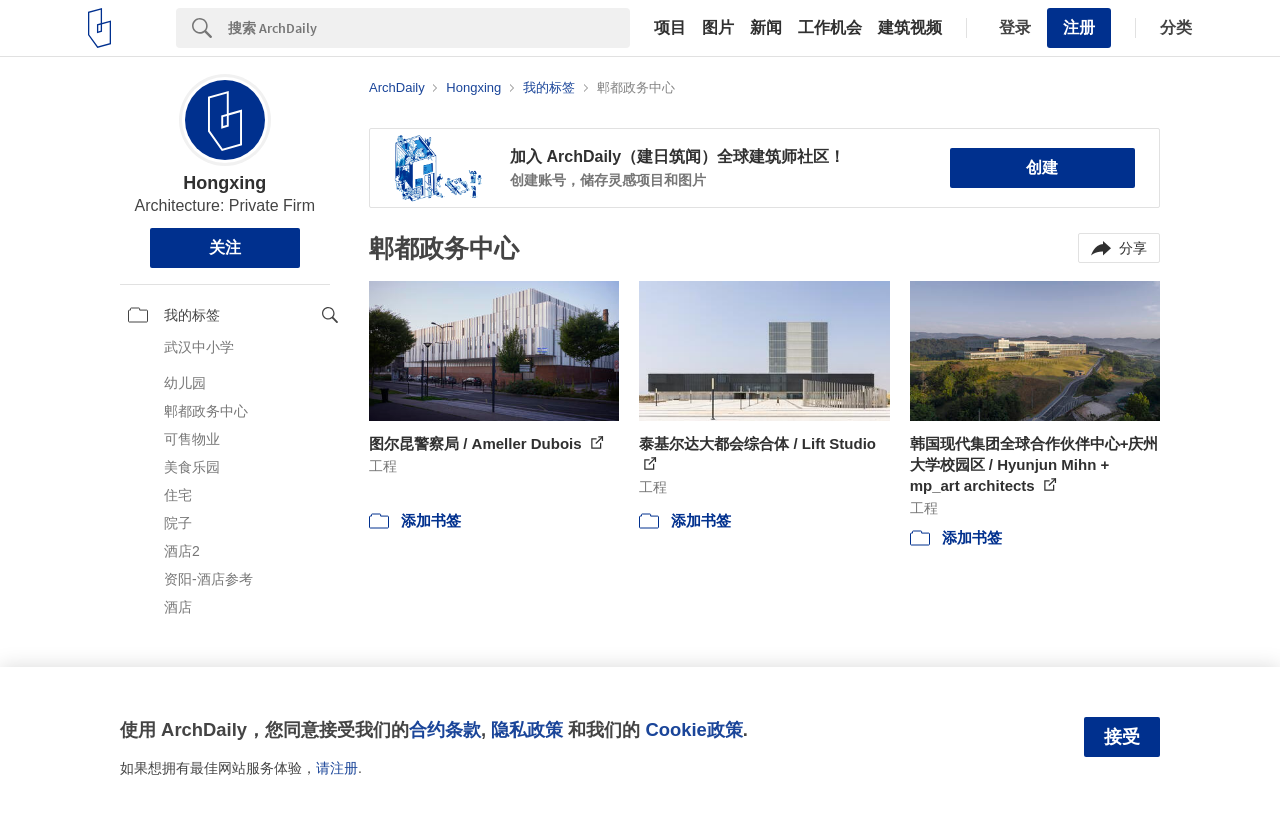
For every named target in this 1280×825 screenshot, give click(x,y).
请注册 (337, 768)
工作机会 (830, 28)
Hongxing (224, 183)
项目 (670, 28)
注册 (1079, 27)
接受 (1122, 737)
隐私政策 (527, 729)
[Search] (429, 28)
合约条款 (445, 729)
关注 (225, 247)
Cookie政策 (693, 729)
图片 (718, 28)
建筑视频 (910, 28)
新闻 (766, 28)
